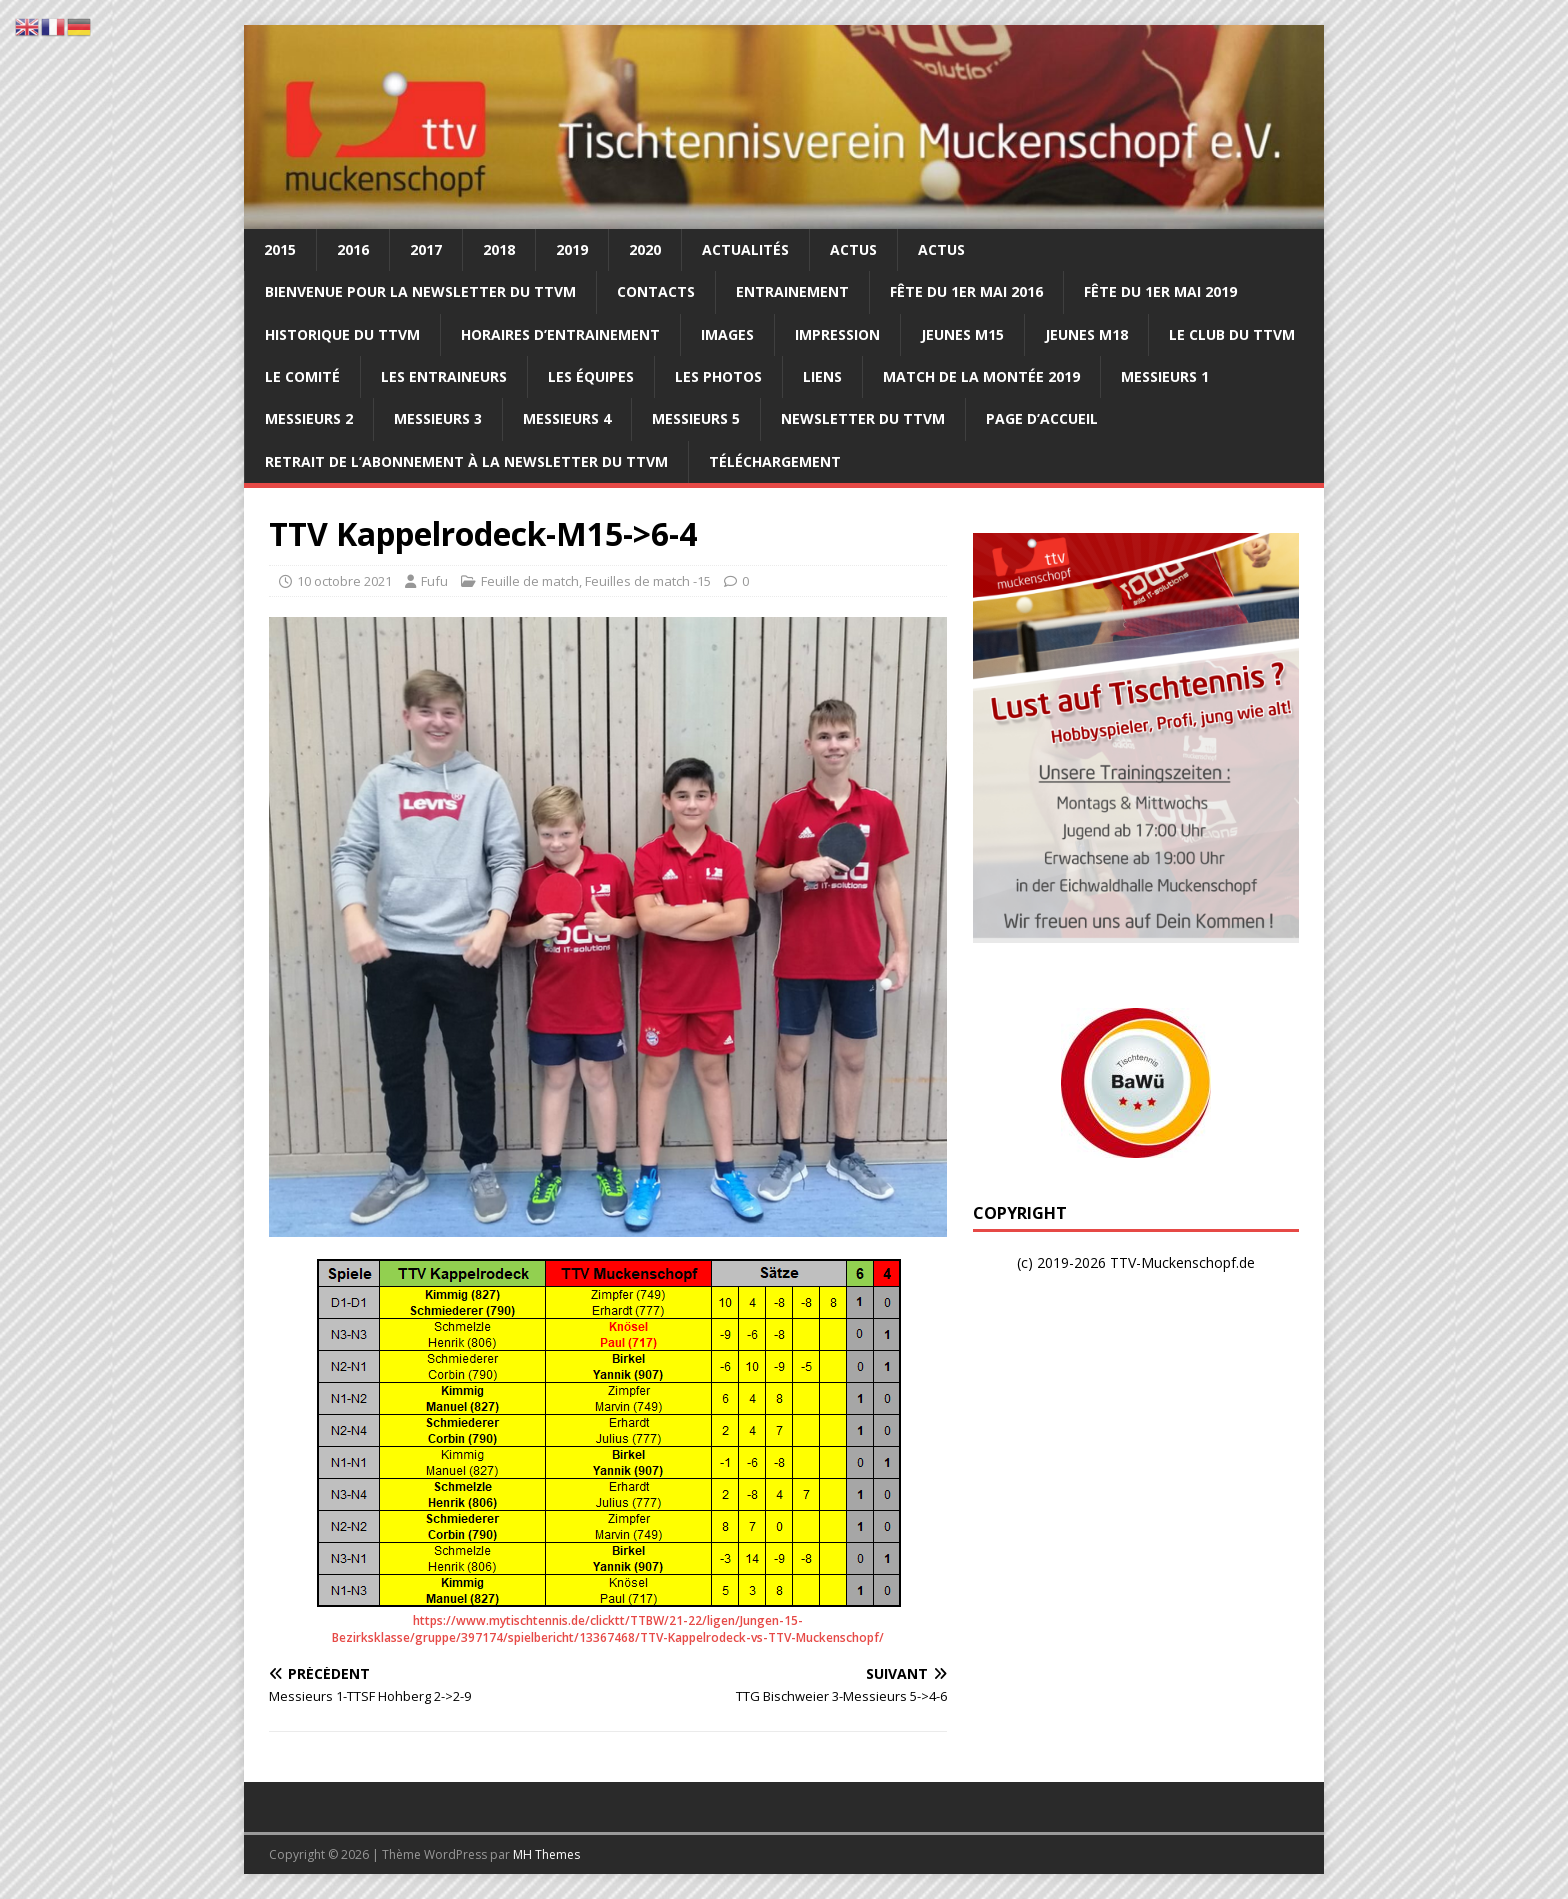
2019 (572, 249)
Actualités (745, 249)
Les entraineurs (444, 376)
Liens (822, 376)
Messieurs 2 (309, 418)
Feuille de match (530, 581)
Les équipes (591, 376)
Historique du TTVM (342, 334)
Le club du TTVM (1232, 334)
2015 (280, 249)
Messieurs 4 (567, 418)
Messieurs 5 (696, 418)
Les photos (718, 376)
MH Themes (546, 1854)
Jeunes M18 (1086, 334)
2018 (499, 249)
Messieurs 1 (1165, 376)
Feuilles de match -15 (648, 581)
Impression (837, 334)
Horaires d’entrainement (560, 334)
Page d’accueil (1042, 418)
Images (727, 334)
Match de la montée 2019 (981, 376)
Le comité (302, 376)
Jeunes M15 (962, 334)
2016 (353, 249)
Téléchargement (775, 461)
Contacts (656, 291)
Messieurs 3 (438, 418)
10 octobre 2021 (344, 581)
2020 (645, 249)
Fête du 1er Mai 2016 (966, 291)
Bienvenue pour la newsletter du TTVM (420, 291)
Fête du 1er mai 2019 (1160, 291)
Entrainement (792, 291)
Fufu (434, 581)
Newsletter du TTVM (863, 418)
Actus (853, 249)
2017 (426, 249)
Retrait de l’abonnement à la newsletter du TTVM (466, 461)
